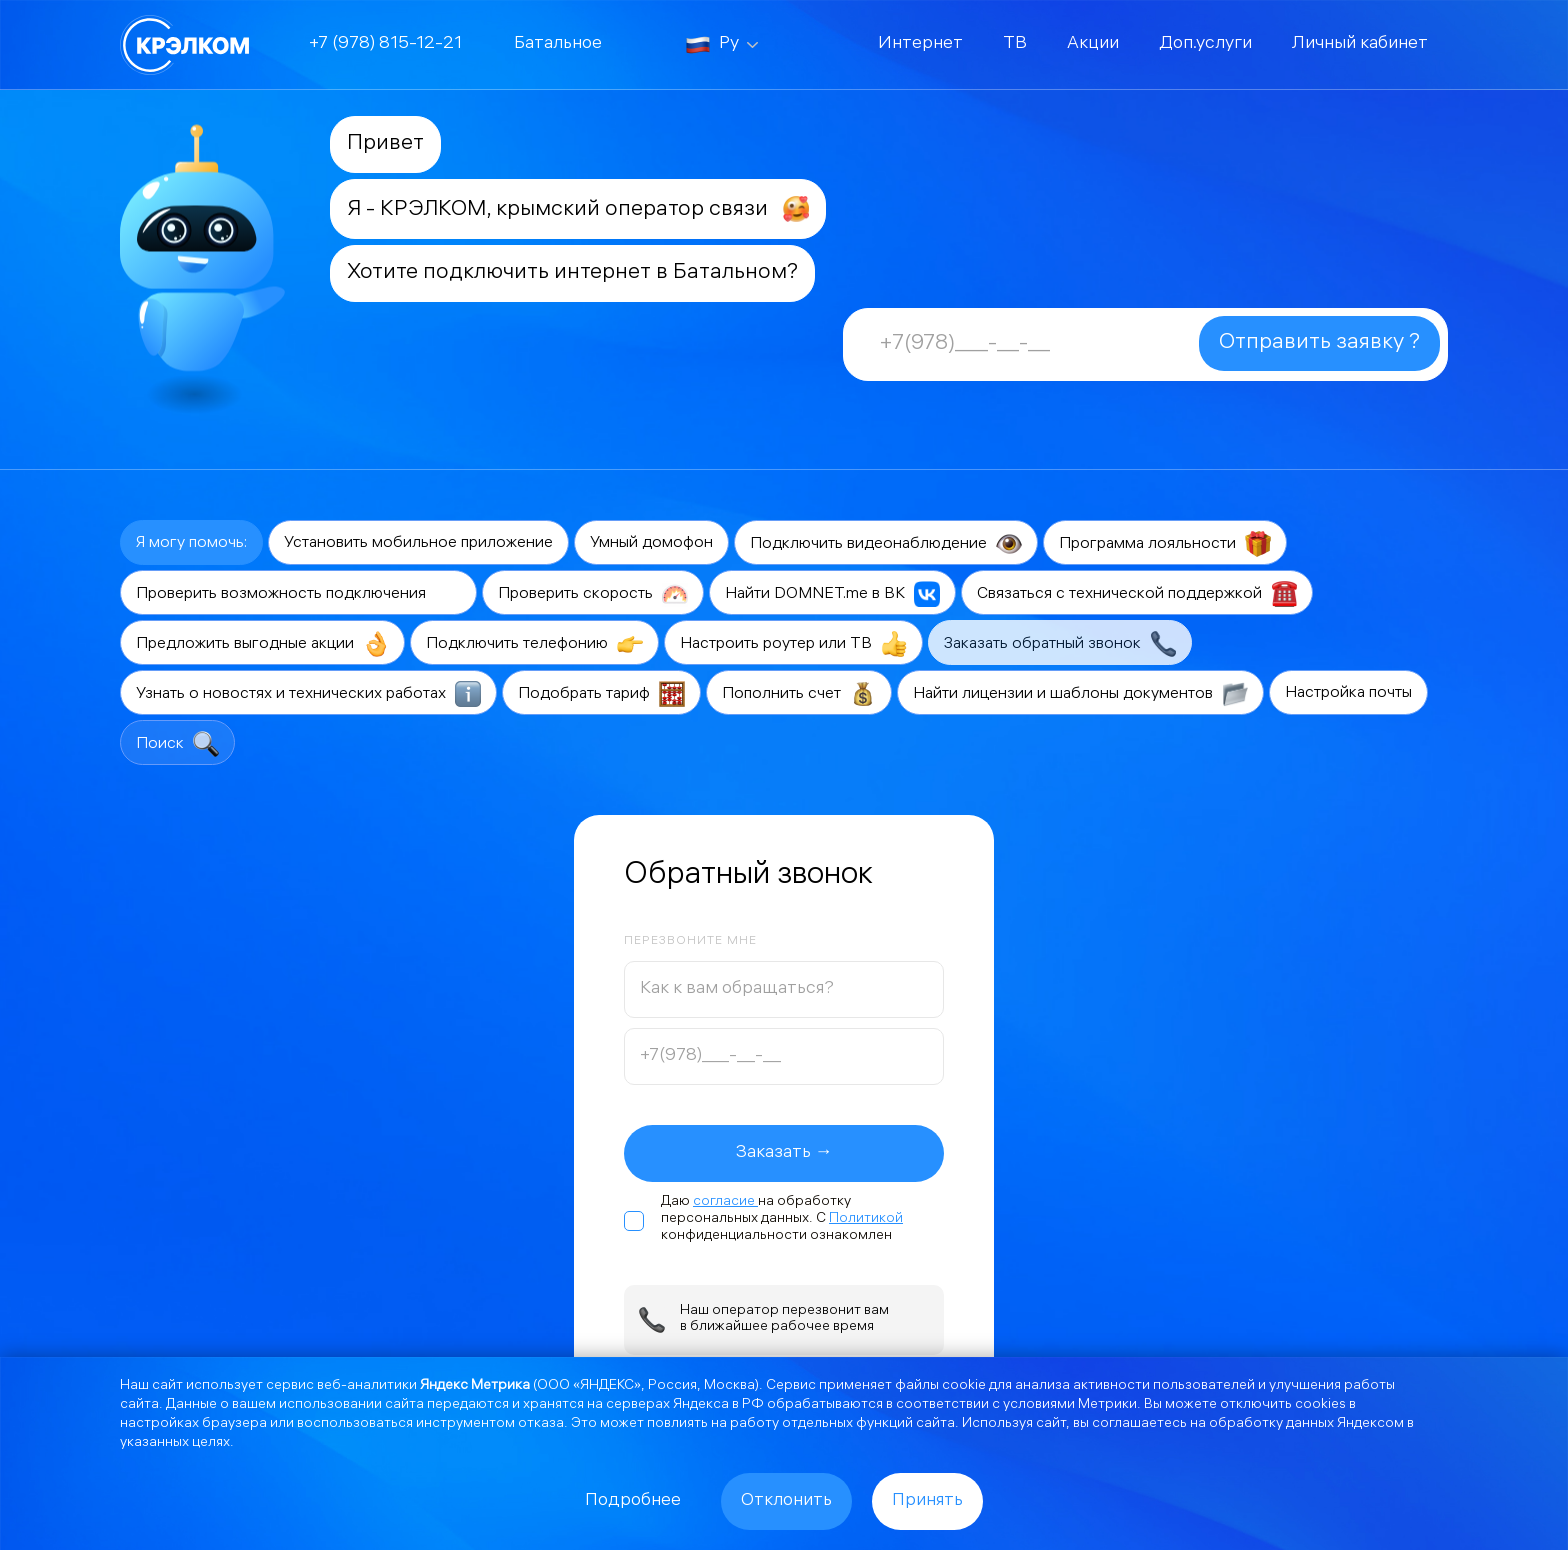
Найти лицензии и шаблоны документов (1080, 694)
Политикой (866, 1219)
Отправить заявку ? (1319, 343)
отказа (541, 1424)
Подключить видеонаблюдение (886, 544)
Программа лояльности (1165, 544)
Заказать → (784, 1153)
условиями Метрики (1070, 1405)
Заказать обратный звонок (1060, 644)
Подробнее (633, 1501)
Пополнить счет (799, 694)
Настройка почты (1348, 693)
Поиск (177, 744)
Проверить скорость (593, 594)
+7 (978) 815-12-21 (385, 44)
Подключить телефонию (534, 644)
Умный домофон (651, 543)
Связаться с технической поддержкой (1137, 594)
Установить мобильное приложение (418, 543)
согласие (725, 1202)
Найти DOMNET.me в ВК (832, 594)
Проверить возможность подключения (298, 594)
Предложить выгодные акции (262, 644)
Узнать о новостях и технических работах (308, 694)
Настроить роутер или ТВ (793, 644)
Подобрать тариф (601, 694)
